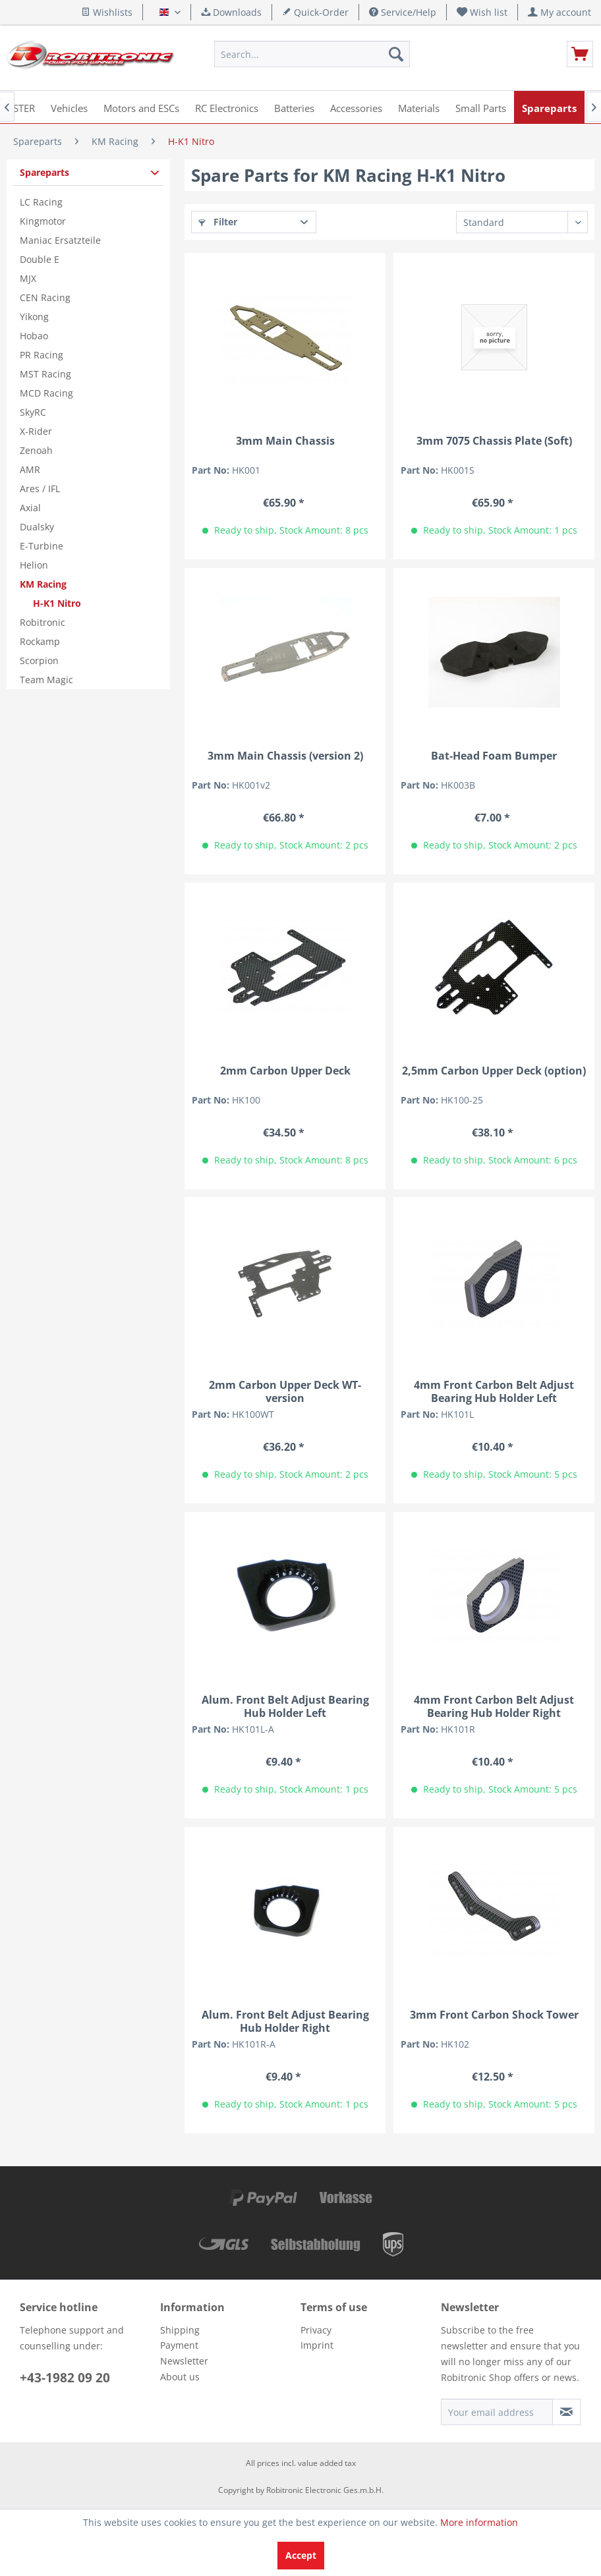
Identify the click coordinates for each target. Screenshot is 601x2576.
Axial (30, 507)
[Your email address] (497, 2412)
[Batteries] (294, 107)
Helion (34, 565)
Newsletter (184, 2361)
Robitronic (42, 622)
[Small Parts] (480, 107)
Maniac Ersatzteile (60, 240)
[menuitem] (482, 12)
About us (180, 2376)
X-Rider (36, 431)
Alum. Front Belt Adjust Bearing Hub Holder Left (285, 1706)
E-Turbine (41, 546)
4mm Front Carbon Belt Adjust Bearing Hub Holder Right (494, 1706)
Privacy (315, 2330)
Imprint (316, 2345)
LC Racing (41, 202)
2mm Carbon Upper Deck (285, 1071)
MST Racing (45, 374)
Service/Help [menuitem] (402, 12)
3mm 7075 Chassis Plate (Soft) (494, 441)
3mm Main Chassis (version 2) (285, 756)
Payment (179, 2345)
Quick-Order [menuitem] (315, 12)
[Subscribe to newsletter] (566, 2412)
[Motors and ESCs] (141, 107)
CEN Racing (45, 297)
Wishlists (106, 12)
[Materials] (418, 107)
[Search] (396, 54)
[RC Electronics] (226, 107)
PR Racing (41, 355)
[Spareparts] (549, 107)
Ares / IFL (40, 488)
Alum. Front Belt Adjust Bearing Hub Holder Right (285, 2021)
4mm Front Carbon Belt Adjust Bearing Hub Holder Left (494, 1391)
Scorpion (39, 660)
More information (479, 2522)
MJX (28, 278)
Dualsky (37, 526)
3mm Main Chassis (285, 441)
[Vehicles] (69, 107)
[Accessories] (356, 107)
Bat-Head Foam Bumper (494, 756)
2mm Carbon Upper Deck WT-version (285, 1391)
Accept (300, 2555)
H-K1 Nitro (57, 603)
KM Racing (43, 584)
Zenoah (36, 450)
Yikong (34, 316)
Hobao (34, 335)
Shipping (180, 2330)
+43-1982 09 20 (65, 2377)
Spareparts (44, 172)
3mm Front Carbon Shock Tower (494, 2015)
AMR (30, 469)
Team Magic (46, 679)
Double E (39, 259)
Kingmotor (43, 221)
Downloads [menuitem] (231, 12)
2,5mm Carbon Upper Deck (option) (494, 1071)
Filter (217, 221)
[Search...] (311, 54)
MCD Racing (46, 393)
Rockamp (40, 641)
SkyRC (33, 412)
